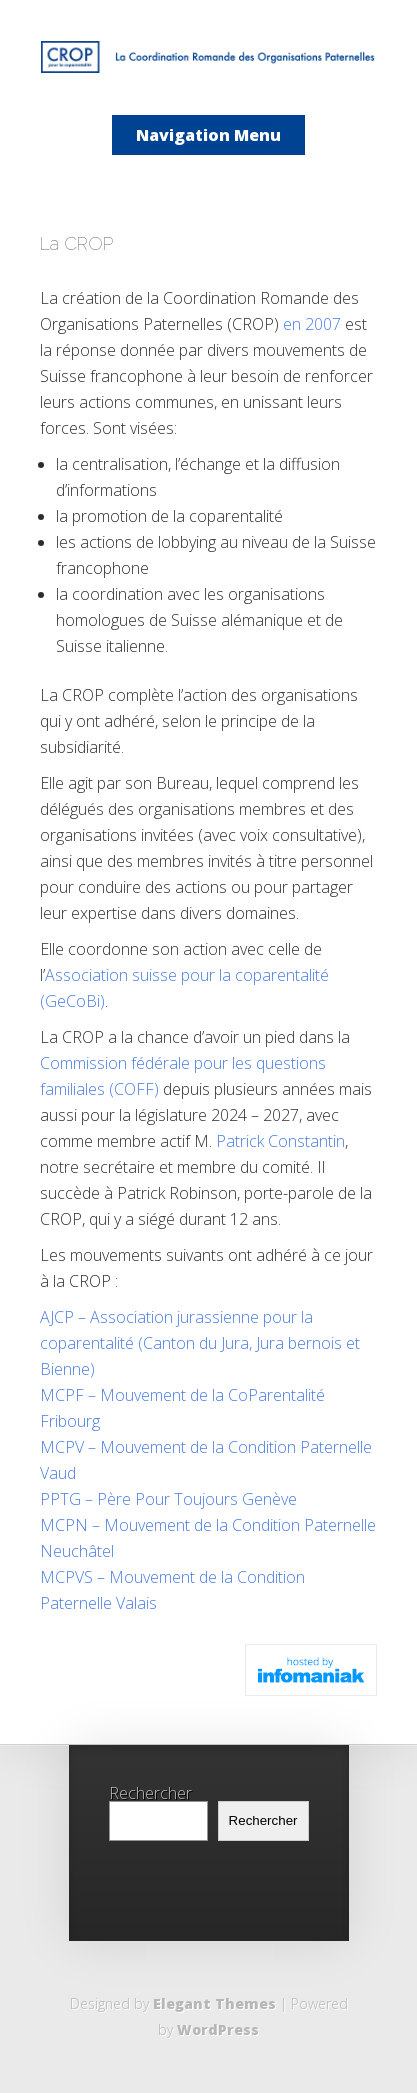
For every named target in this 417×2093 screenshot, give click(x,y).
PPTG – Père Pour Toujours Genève (168, 1499)
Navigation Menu (208, 135)
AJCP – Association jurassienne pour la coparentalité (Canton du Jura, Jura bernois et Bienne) (200, 1343)
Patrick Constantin (280, 1141)
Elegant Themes (214, 2003)
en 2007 (312, 324)
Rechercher (150, 1793)
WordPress (218, 2029)
